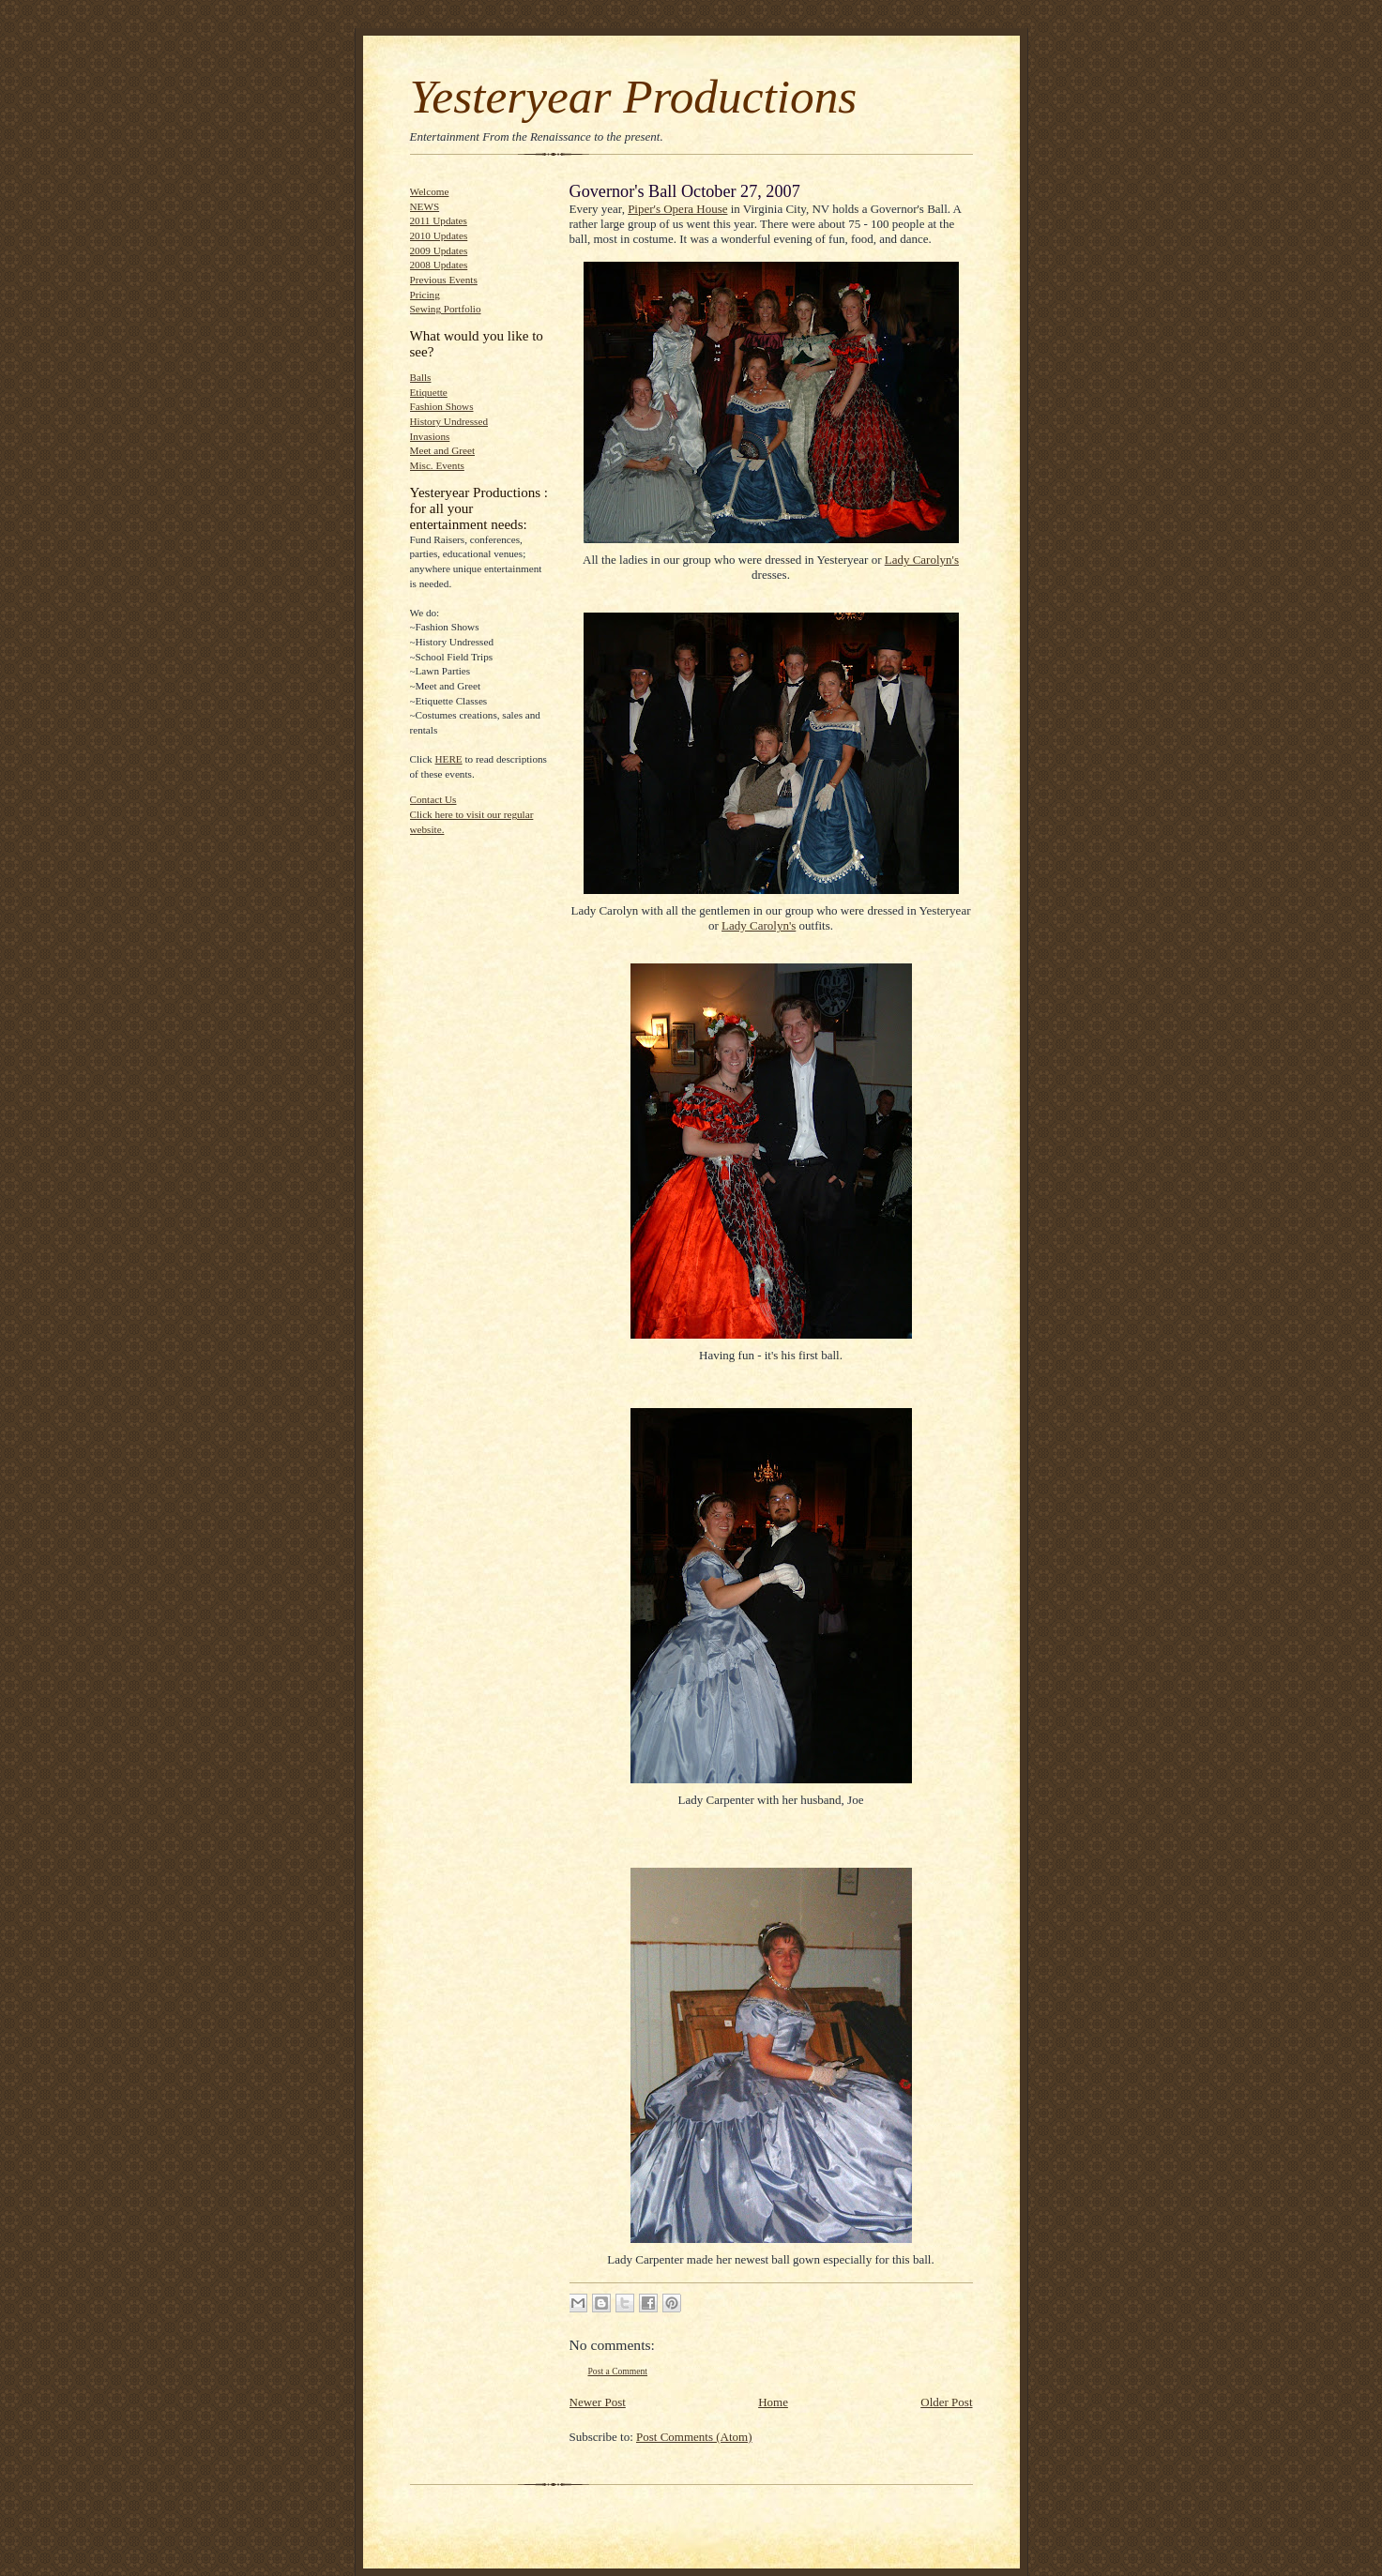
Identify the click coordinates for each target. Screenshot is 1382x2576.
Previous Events (444, 279)
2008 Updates (439, 264)
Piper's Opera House (677, 209)
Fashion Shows (442, 406)
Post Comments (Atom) (694, 2437)
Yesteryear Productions (634, 96)
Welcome (429, 191)
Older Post (946, 2402)
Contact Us (433, 799)
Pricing (425, 294)
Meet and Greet (442, 450)
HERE (449, 759)
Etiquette (429, 392)
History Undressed (449, 421)
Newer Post (598, 2402)
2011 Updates (438, 220)
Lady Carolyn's (922, 560)
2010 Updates (439, 235)
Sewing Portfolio (445, 308)
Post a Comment (618, 2371)
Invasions (430, 436)
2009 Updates (439, 250)
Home (773, 2402)
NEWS (425, 206)
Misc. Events (437, 465)
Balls (421, 377)
